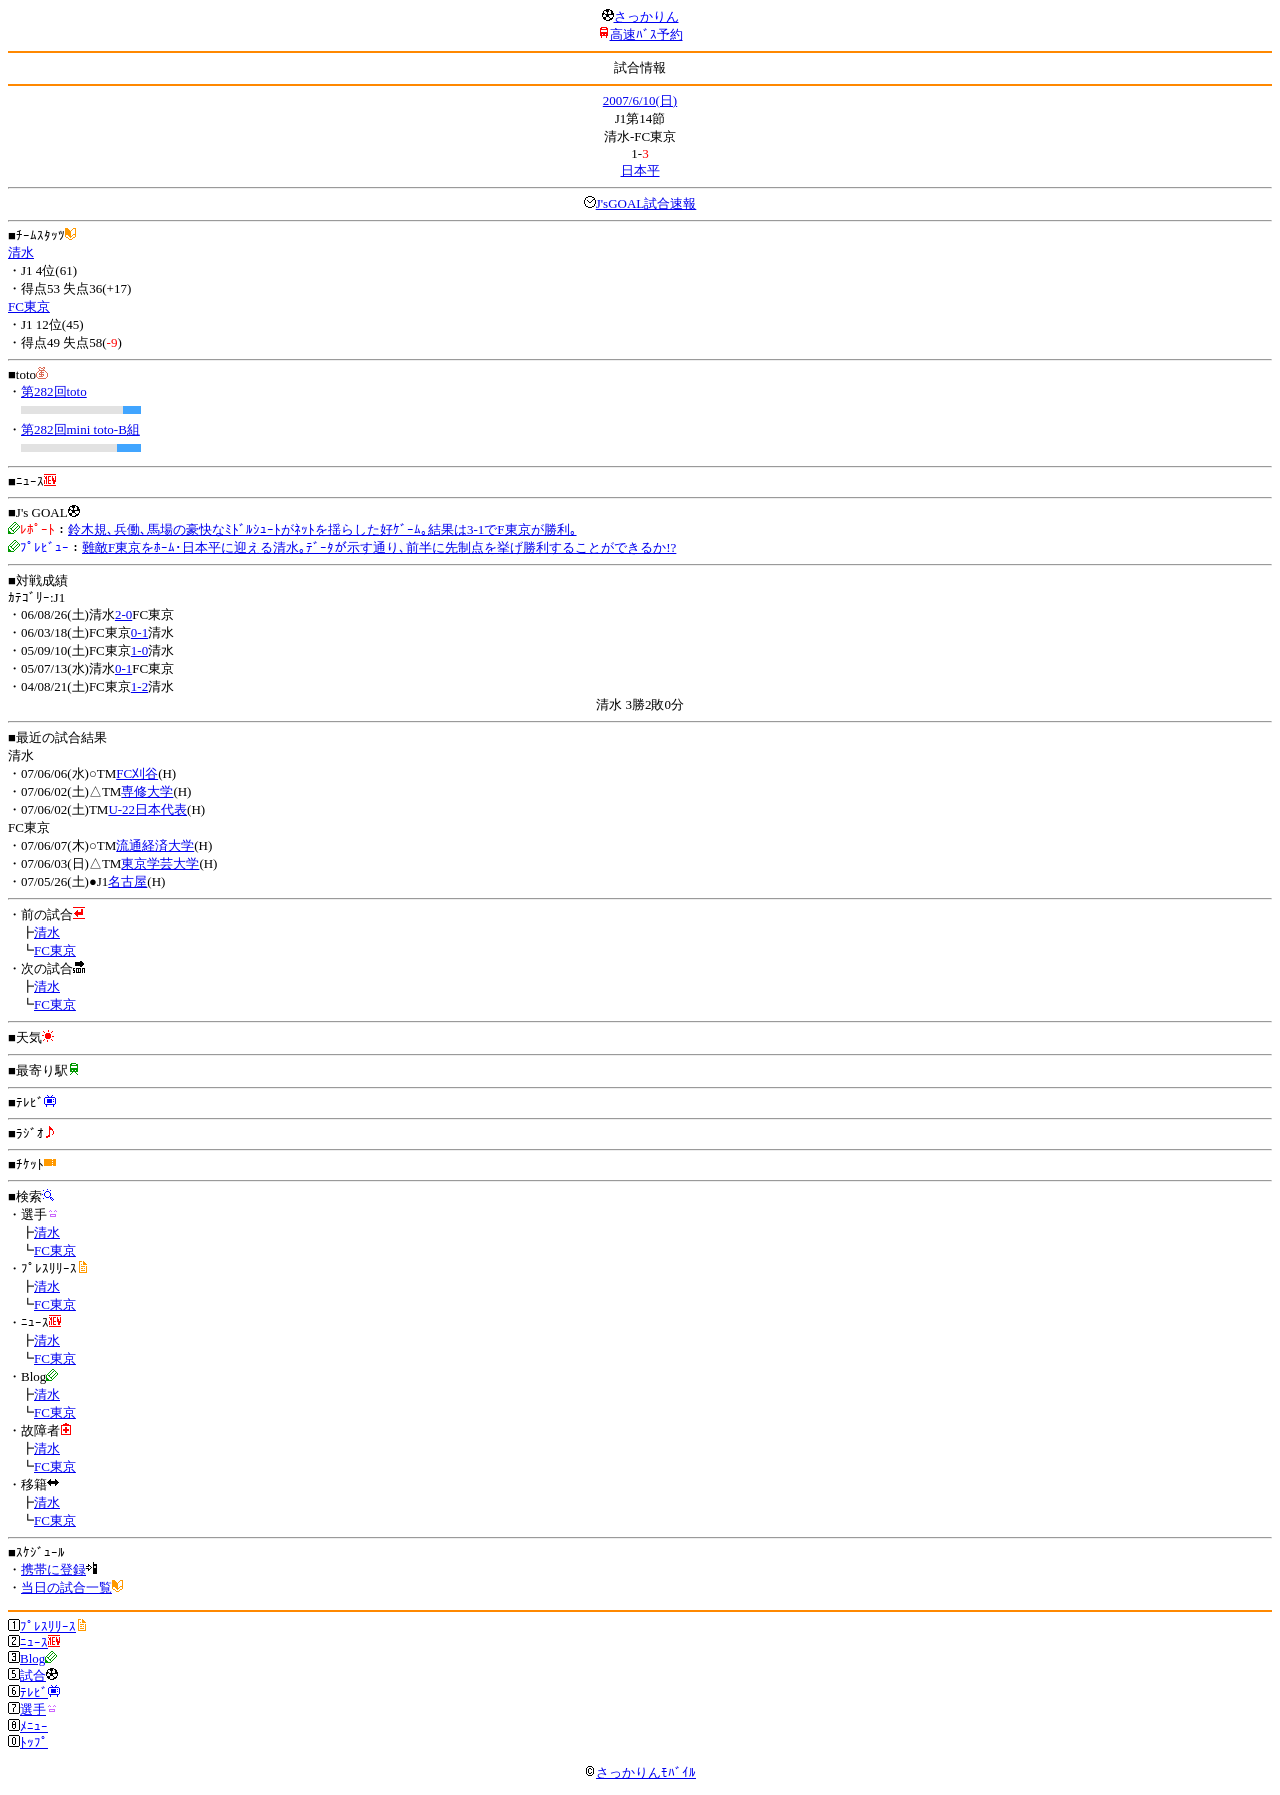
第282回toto (54, 391)
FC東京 (29, 306)
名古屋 (127, 881)
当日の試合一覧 (66, 1587)
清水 (21, 252)
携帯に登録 (53, 1569)
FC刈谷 (137, 773)
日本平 (640, 170)
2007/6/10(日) (640, 100)
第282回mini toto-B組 (80, 429)
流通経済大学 (155, 845)
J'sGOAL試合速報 (646, 203)
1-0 (139, 650)
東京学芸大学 (160, 863)
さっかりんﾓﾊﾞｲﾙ (640, 1772)
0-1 (139, 632)
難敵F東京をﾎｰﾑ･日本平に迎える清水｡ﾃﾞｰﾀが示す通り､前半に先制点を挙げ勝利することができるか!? (379, 547)
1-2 (139, 686)
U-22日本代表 (147, 809)
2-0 (123, 614)
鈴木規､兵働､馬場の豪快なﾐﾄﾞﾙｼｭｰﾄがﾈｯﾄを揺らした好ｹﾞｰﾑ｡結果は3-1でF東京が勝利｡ (322, 529)
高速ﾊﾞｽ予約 (646, 34)
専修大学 (147, 791)
